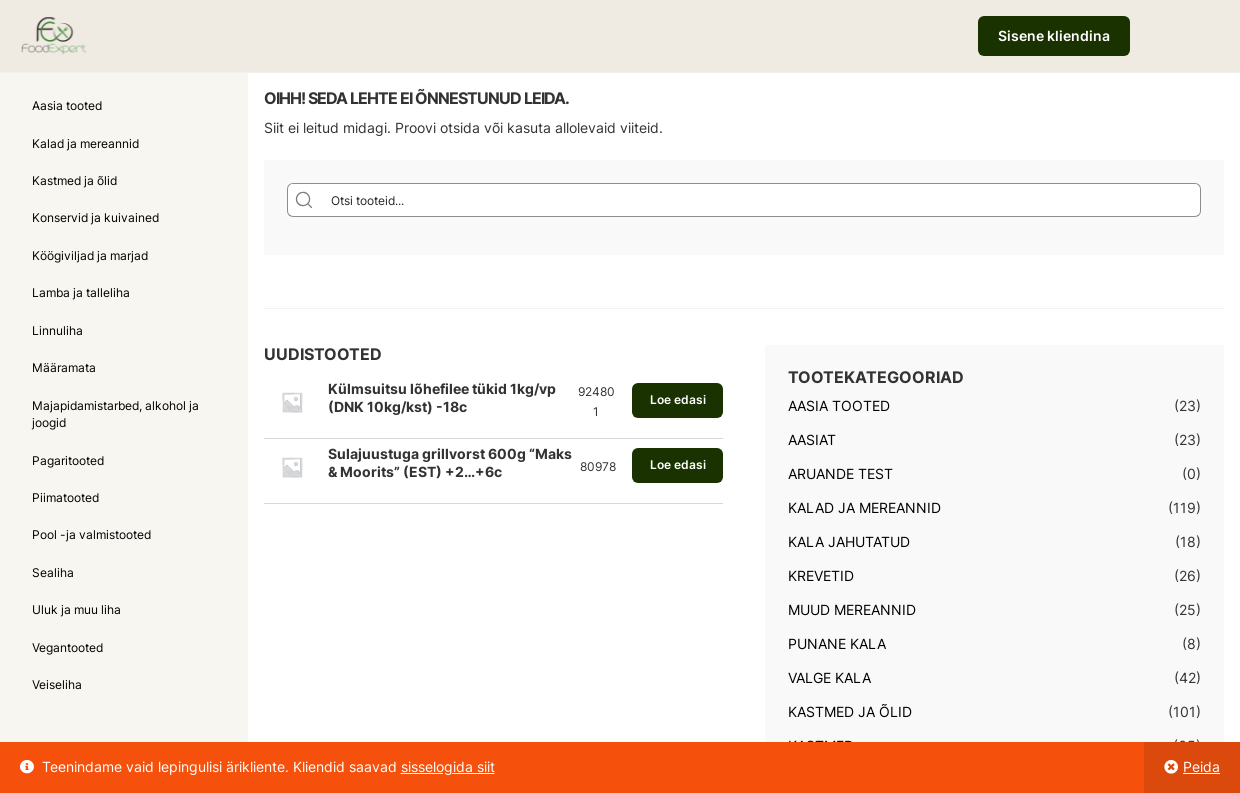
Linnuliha (57, 330)
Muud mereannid (852, 609)
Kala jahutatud (849, 541)
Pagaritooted (68, 460)
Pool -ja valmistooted (91, 534)
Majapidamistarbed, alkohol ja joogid (115, 414)
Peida (1201, 766)
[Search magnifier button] (304, 200)
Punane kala (837, 643)
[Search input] (761, 200)
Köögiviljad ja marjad (90, 255)
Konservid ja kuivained (95, 217)
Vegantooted (67, 647)
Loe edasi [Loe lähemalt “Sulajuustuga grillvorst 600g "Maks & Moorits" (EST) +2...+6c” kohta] (678, 464)
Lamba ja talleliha (81, 292)
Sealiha (53, 572)
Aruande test (840, 473)
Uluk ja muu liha (76, 609)
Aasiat (812, 439)
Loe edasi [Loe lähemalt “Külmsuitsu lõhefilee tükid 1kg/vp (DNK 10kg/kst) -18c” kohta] (678, 399)
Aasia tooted (67, 105)
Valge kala (829, 677)
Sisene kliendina (1054, 35)
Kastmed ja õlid (74, 180)
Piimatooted (65, 497)
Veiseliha (57, 684)
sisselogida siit (448, 766)
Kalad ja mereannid (85, 143)
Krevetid (821, 575)
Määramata (64, 367)
